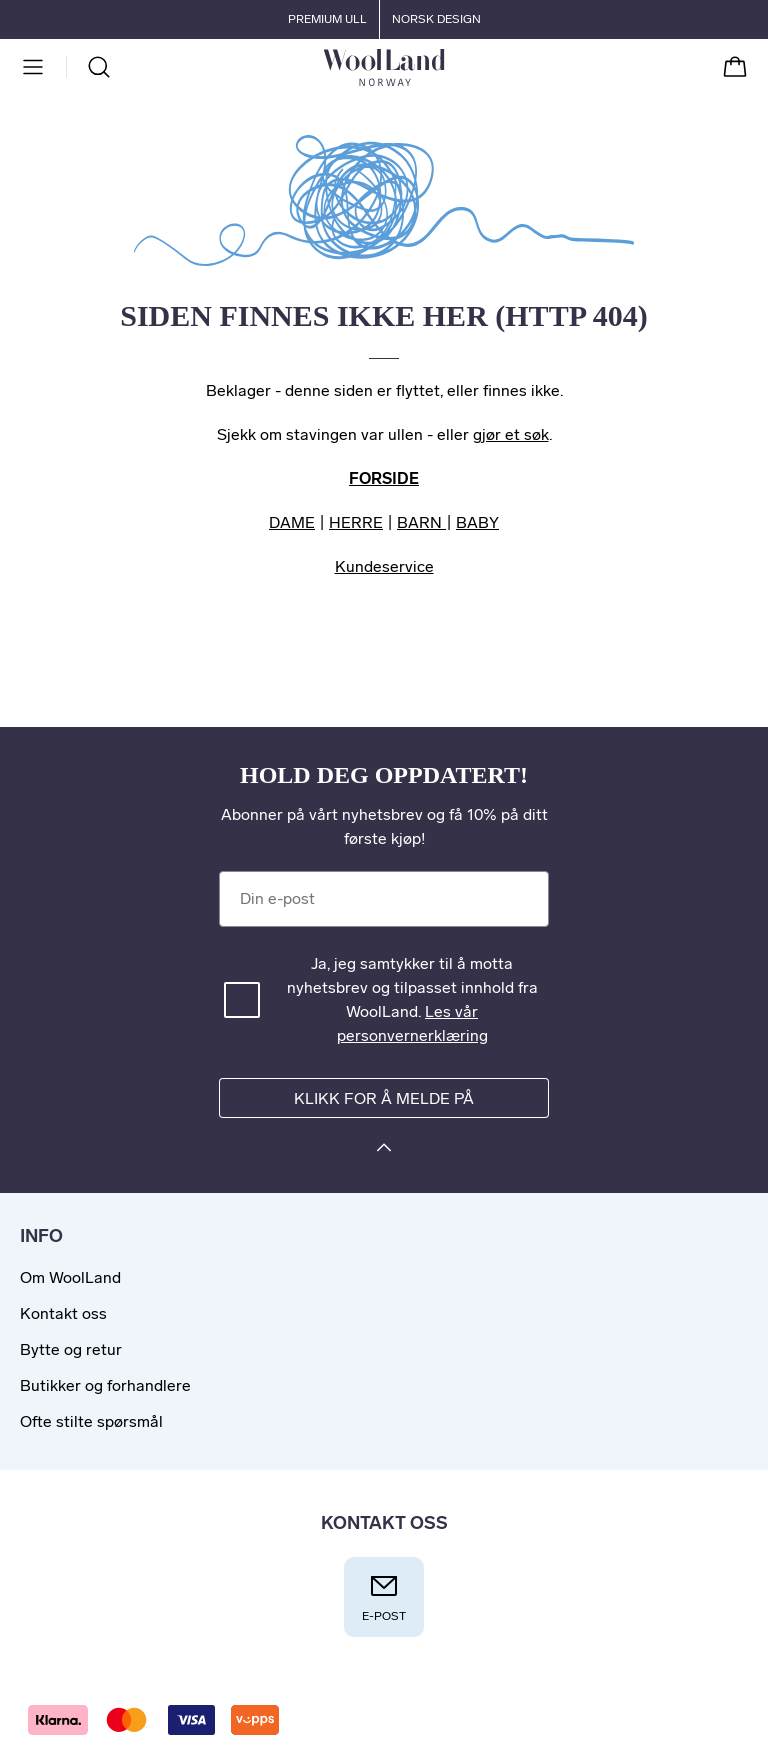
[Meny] (33, 67)
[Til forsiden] (444, 67)
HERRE (356, 522)
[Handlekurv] (735, 67)
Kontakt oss (63, 1313)
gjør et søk (511, 434)
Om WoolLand (70, 1277)
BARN (421, 522)
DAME (292, 522)
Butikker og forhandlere (105, 1385)
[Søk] (99, 67)
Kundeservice (384, 566)
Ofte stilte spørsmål (91, 1421)
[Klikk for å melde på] (384, 1150)
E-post (384, 1596)
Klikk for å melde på (384, 1098)
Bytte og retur (71, 1349)
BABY (477, 522)
